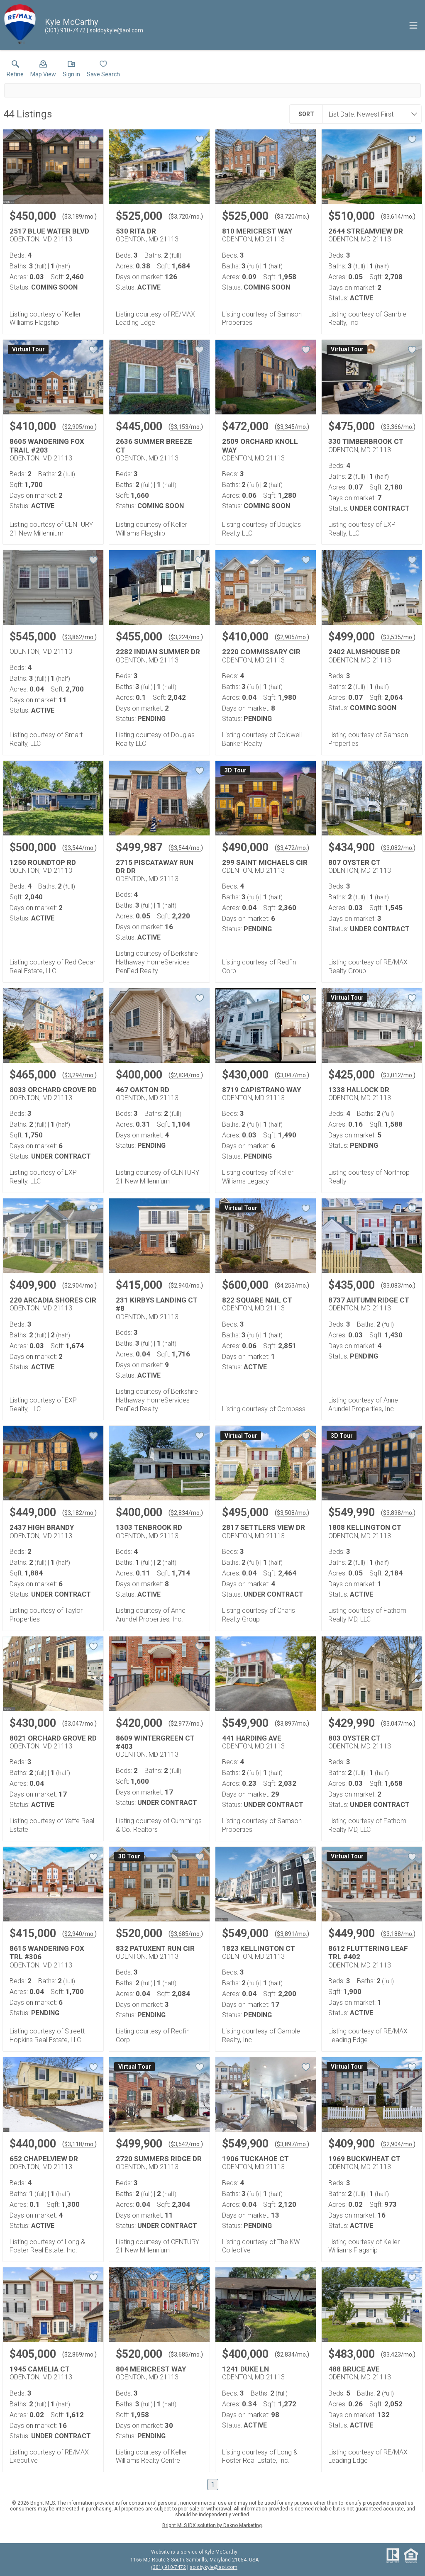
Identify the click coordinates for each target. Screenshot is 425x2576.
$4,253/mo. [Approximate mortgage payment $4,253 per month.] (292, 1285)
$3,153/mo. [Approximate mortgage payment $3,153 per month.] (186, 427)
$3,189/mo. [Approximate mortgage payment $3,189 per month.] (79, 216)
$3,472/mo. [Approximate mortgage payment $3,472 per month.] (292, 848)
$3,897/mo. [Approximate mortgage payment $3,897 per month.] (292, 1723)
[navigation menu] (413, 25)
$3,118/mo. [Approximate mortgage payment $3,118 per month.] (79, 2144)
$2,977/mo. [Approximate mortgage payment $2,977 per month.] (186, 1723)
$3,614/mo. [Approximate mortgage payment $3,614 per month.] (398, 216)
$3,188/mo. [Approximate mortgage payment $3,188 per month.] (398, 1934)
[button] (43, 70)
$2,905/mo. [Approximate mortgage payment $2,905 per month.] (79, 427)
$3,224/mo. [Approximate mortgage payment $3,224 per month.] (186, 637)
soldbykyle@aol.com (213, 2567)
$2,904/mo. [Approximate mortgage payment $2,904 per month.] (79, 1285)
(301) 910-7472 (168, 2567)
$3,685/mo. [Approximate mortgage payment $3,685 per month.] (186, 1934)
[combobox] (369, 114)
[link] (15, 70)
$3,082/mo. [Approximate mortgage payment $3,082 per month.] (398, 848)
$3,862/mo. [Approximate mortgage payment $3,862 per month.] (79, 637)
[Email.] (115, 30)
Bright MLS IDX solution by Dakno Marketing (212, 2525)
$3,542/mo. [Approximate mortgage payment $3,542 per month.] (186, 2144)
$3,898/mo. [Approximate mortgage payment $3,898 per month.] (398, 1513)
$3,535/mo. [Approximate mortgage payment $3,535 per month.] (398, 637)
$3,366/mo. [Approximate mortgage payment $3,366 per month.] (398, 427)
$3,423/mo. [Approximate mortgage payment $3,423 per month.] (398, 2354)
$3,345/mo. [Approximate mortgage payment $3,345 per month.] (292, 427)
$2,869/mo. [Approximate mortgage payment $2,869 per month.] (79, 2354)
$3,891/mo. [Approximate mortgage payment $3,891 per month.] (292, 1934)
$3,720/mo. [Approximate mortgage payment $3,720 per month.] (186, 216)
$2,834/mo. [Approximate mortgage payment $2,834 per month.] (186, 1075)
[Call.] (65, 30)
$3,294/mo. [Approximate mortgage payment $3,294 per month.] (79, 1075)
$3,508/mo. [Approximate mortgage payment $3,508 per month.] (292, 1513)
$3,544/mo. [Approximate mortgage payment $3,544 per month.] (79, 848)
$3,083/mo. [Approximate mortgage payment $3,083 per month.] (398, 1285)
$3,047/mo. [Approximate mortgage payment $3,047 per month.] (292, 1075)
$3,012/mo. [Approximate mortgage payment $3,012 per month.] (398, 1075)
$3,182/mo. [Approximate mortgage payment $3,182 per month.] (79, 1513)
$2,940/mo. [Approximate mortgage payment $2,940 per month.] (186, 1285)
